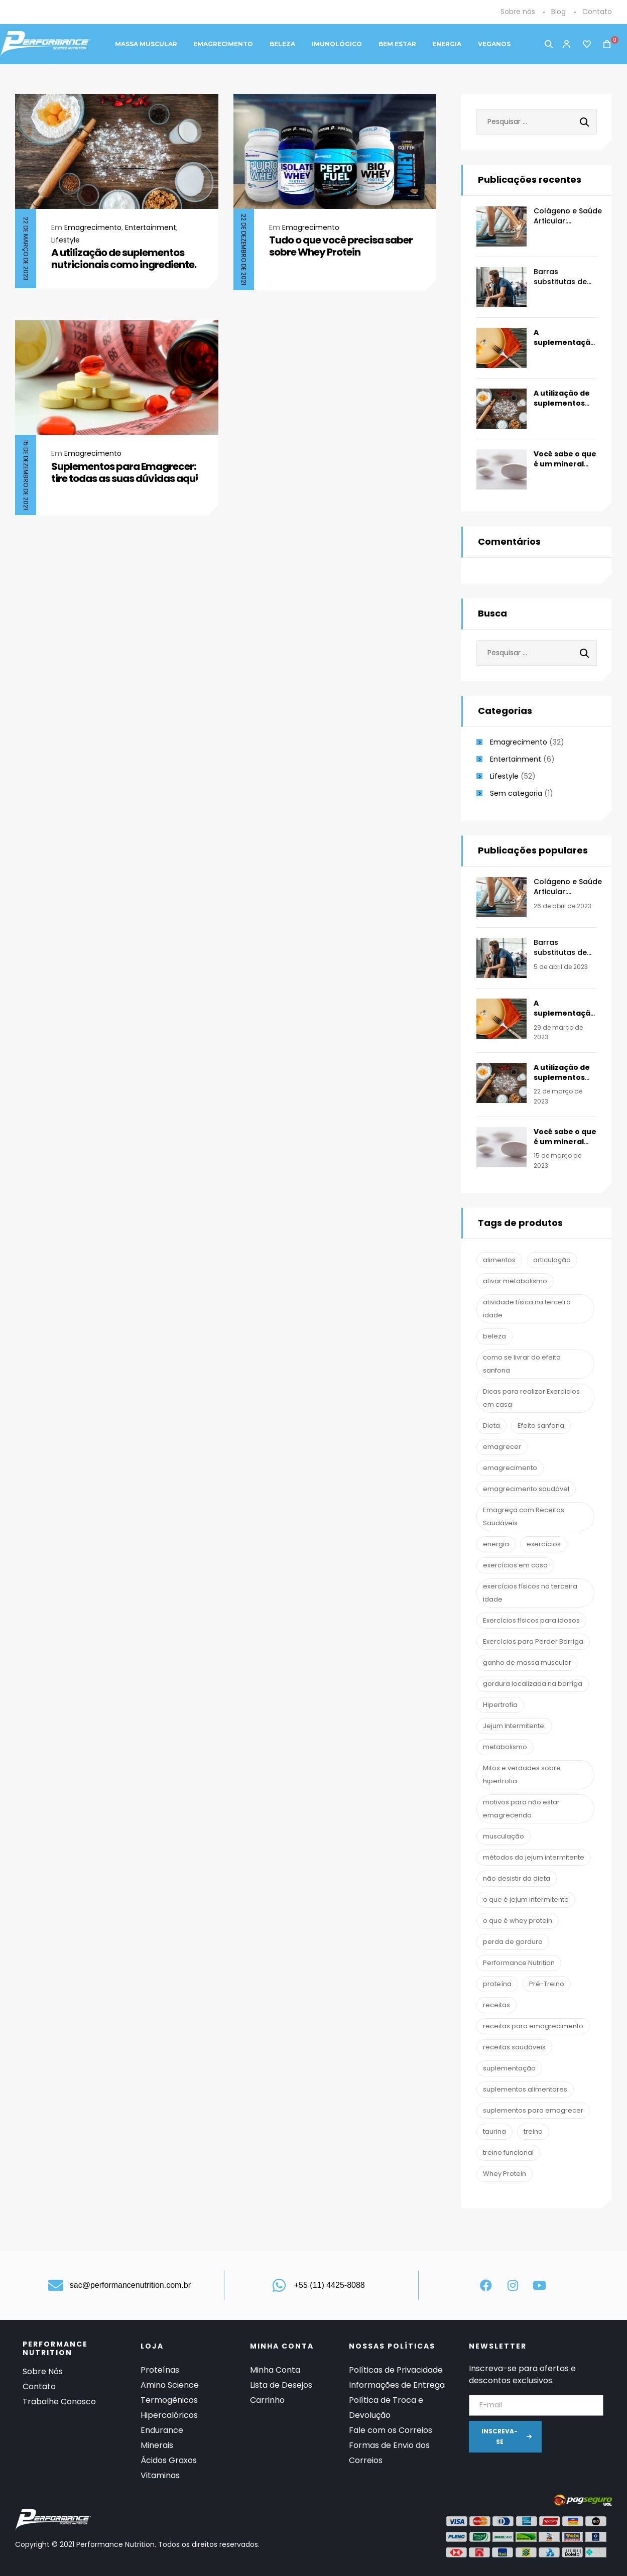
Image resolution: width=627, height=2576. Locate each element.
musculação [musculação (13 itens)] (503, 1836)
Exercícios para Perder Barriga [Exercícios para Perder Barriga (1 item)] (533, 1641)
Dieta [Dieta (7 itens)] (491, 1425)
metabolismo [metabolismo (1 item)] (505, 1747)
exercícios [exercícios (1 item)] (544, 1544)
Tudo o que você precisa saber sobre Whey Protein (341, 246)
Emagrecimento (92, 227)
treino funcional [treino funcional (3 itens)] (508, 2152)
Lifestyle (65, 240)
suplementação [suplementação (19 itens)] (509, 2068)
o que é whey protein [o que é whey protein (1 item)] (517, 1920)
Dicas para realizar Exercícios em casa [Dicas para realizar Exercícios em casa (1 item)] (531, 1398)
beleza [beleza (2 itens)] (494, 1336)
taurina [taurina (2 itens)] (494, 2131)
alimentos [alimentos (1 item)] (499, 1260)
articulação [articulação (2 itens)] (552, 1260)
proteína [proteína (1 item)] (497, 1984)
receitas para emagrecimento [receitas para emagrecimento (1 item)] (533, 2026)
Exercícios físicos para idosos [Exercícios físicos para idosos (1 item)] (531, 1620)
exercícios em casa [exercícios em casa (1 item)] (515, 1565)
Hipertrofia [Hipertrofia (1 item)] (500, 1704)
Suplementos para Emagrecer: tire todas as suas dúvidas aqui (124, 472)
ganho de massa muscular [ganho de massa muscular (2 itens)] (527, 1662)
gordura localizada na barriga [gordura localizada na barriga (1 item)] (532, 1683)
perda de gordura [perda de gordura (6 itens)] (513, 1941)
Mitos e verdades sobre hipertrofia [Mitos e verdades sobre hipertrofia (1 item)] (522, 1774)
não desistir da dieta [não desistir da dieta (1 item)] (516, 1878)
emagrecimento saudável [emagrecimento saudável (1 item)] (526, 1489)
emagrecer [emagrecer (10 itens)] (502, 1446)
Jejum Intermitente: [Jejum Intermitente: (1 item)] (514, 1726)
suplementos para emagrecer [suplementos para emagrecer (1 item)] (533, 2110)
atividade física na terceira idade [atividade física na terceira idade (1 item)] (527, 1308)
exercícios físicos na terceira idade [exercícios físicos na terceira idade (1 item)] (530, 1592)
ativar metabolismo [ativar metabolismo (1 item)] (515, 1281)
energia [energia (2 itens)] (496, 1544)
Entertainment (150, 227)
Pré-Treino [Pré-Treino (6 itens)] (546, 1984)
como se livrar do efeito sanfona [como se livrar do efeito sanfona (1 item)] (522, 1364)
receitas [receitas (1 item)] (496, 2005)
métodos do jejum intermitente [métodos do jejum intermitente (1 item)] (533, 1857)
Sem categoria (516, 793)
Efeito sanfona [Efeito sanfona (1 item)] (541, 1425)
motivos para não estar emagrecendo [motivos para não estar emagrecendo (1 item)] (521, 1808)
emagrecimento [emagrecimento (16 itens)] (510, 1468)
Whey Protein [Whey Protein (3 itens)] (504, 2173)
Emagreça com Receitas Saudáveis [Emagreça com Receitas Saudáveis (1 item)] (523, 1516)
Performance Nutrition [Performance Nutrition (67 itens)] (519, 1963)
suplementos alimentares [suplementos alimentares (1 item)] (525, 2089)
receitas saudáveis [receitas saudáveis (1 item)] (514, 2047)
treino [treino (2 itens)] (533, 2131)
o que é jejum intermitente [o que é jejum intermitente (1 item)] (526, 1899)
